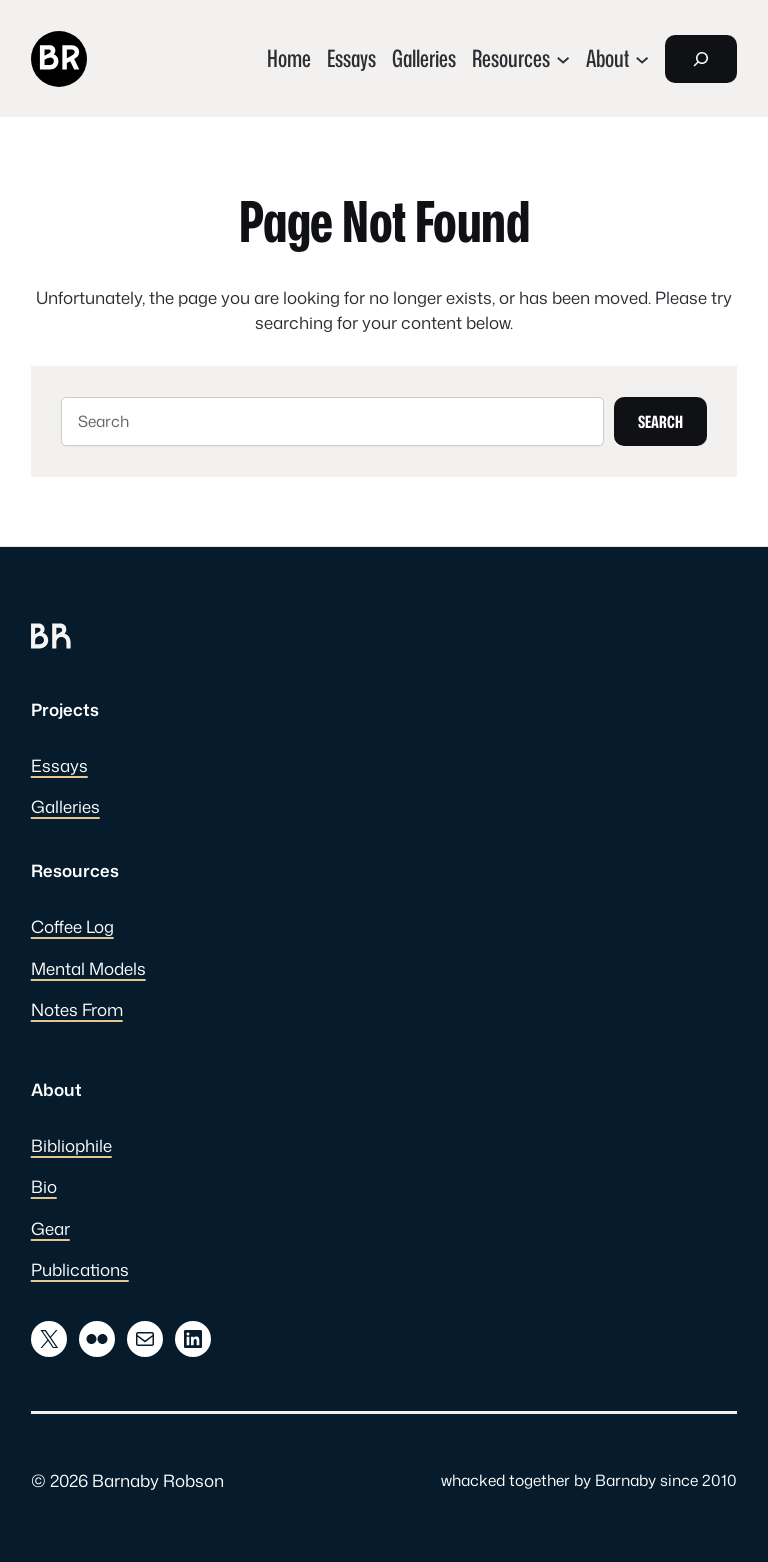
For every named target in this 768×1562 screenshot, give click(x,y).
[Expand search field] (701, 59)
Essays (59, 765)
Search (660, 421)
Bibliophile (71, 1145)
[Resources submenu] (521, 59)
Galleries (65, 806)
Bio (44, 1186)
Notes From (77, 1009)
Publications (80, 1269)
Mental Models (88, 968)
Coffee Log (72, 926)
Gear (50, 1228)
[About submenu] (617, 59)
